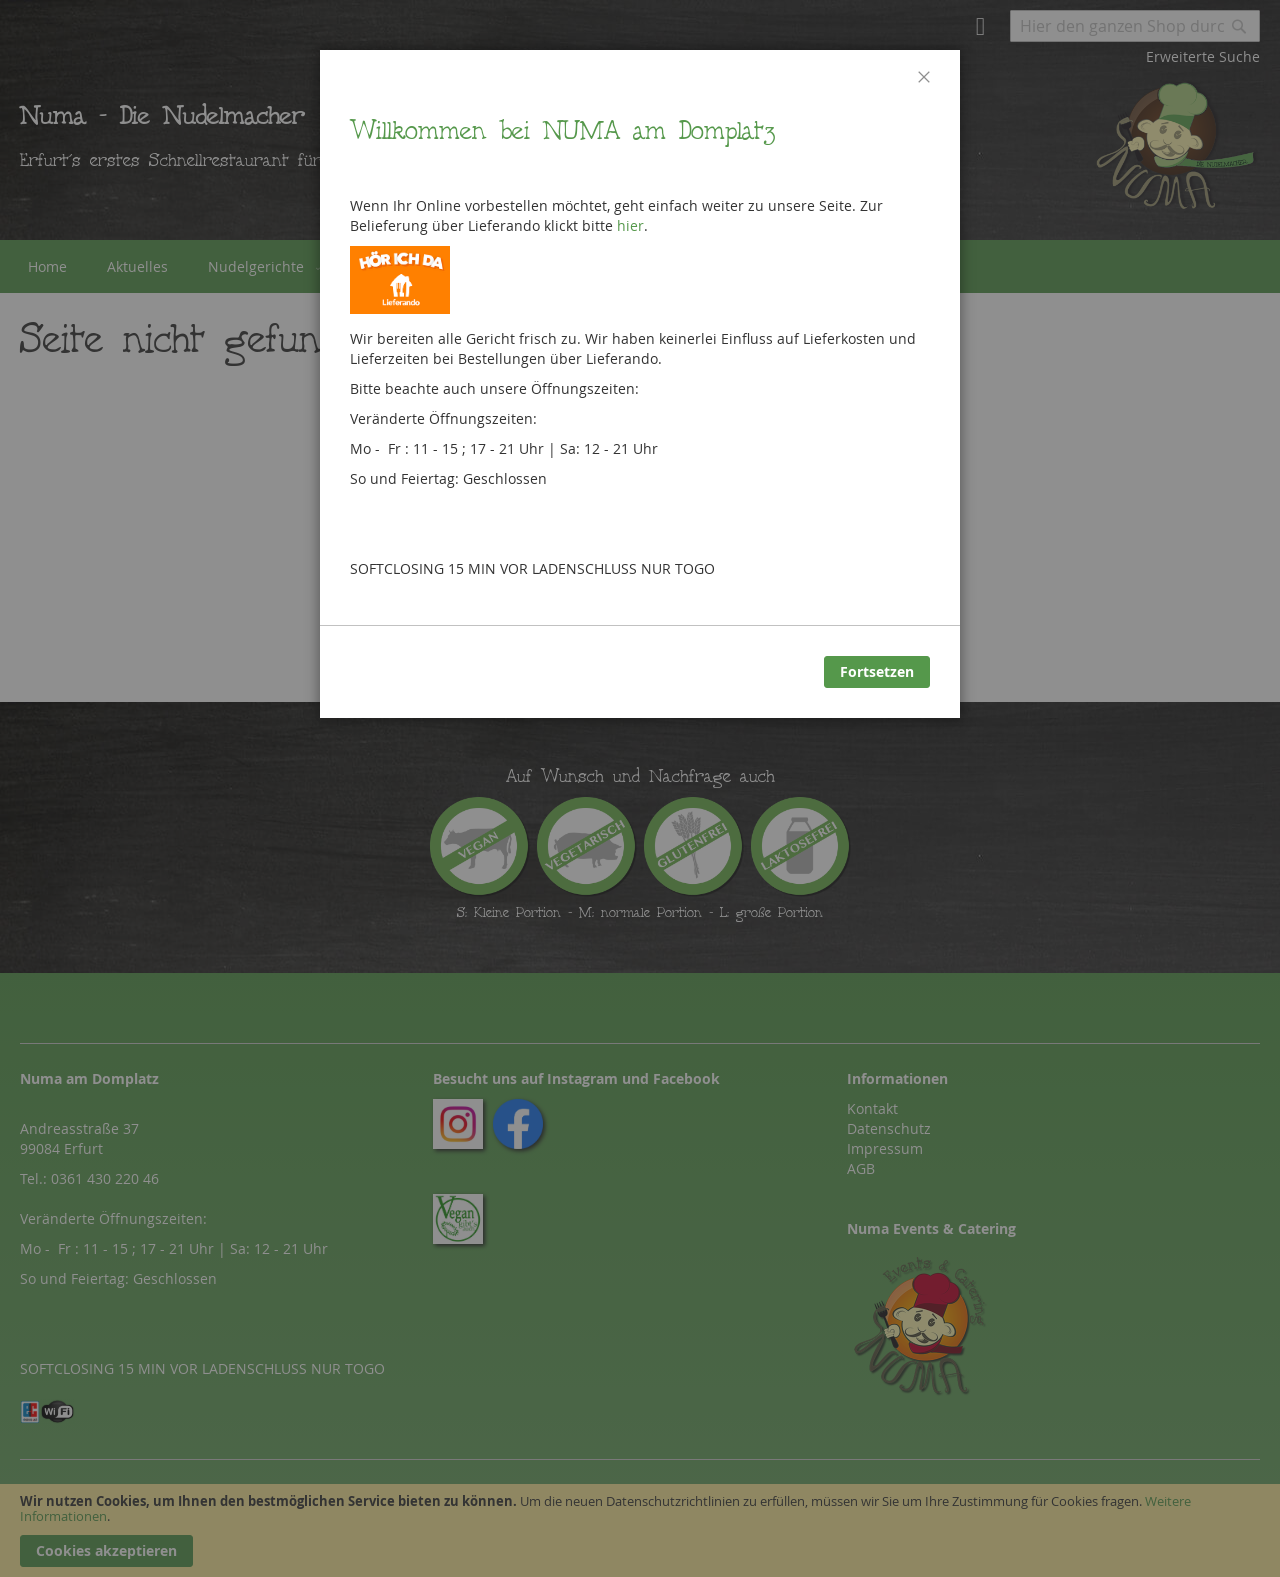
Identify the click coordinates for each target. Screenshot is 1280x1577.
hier (630, 225)
